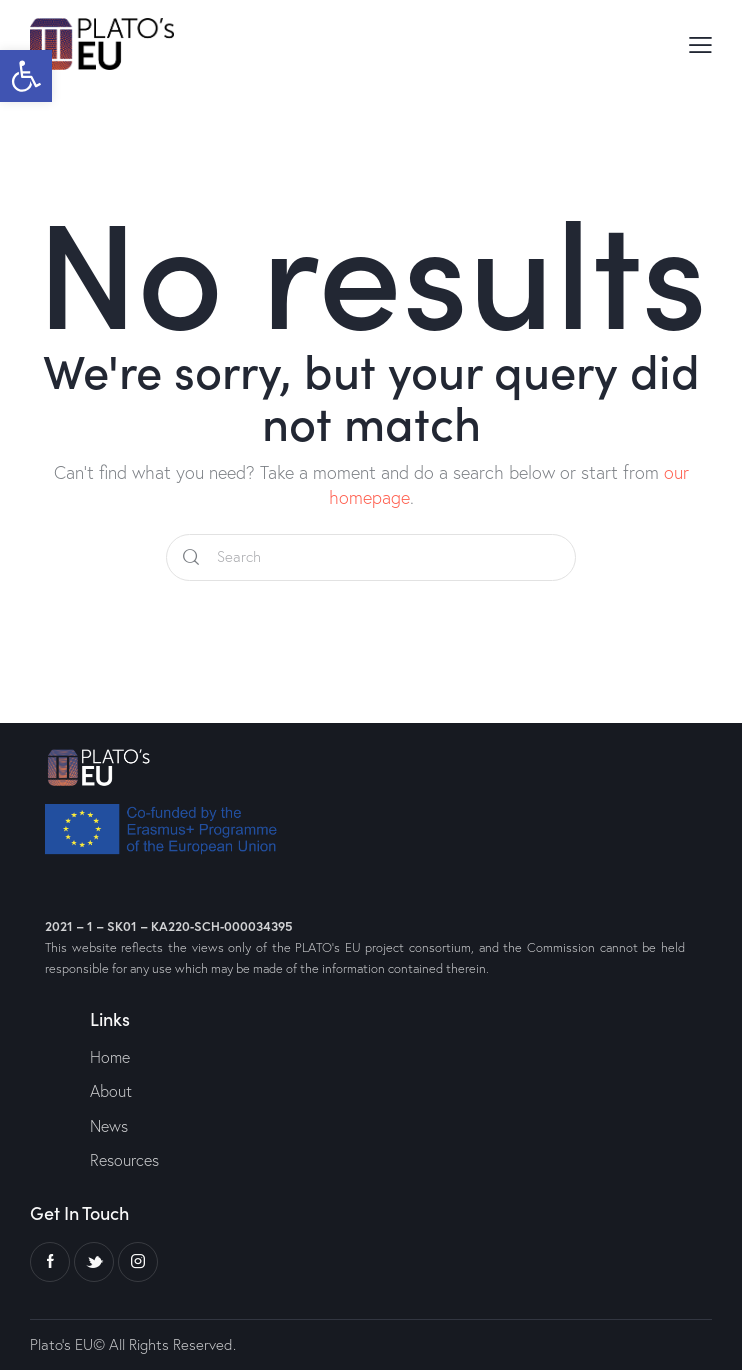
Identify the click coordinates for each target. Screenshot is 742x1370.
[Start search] (191, 558)
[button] (26, 76)
